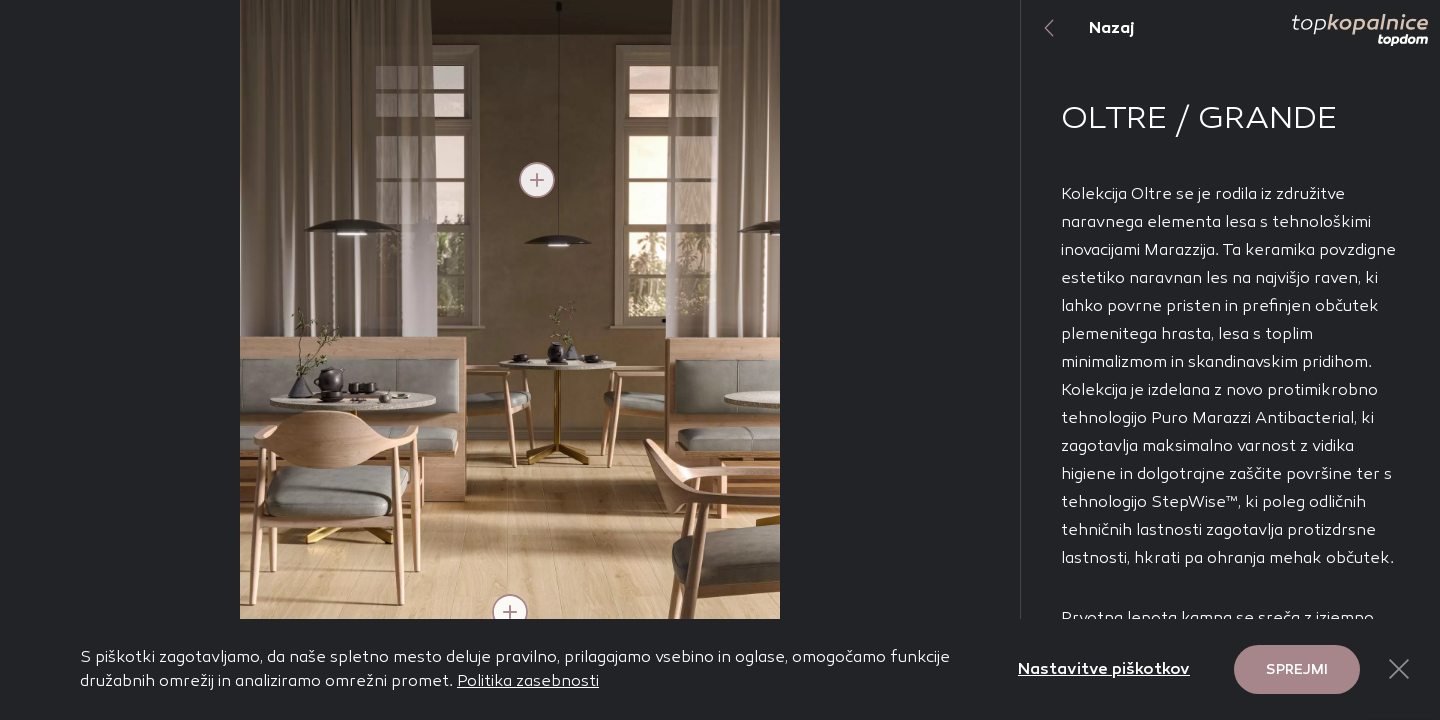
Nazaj (1078, 28)
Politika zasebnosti (528, 680)
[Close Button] (1399, 669)
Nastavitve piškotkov (1104, 668)
